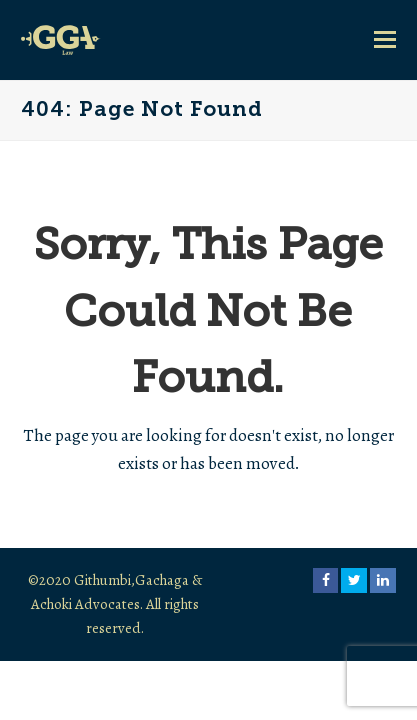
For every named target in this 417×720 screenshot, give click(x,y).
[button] (385, 40)
